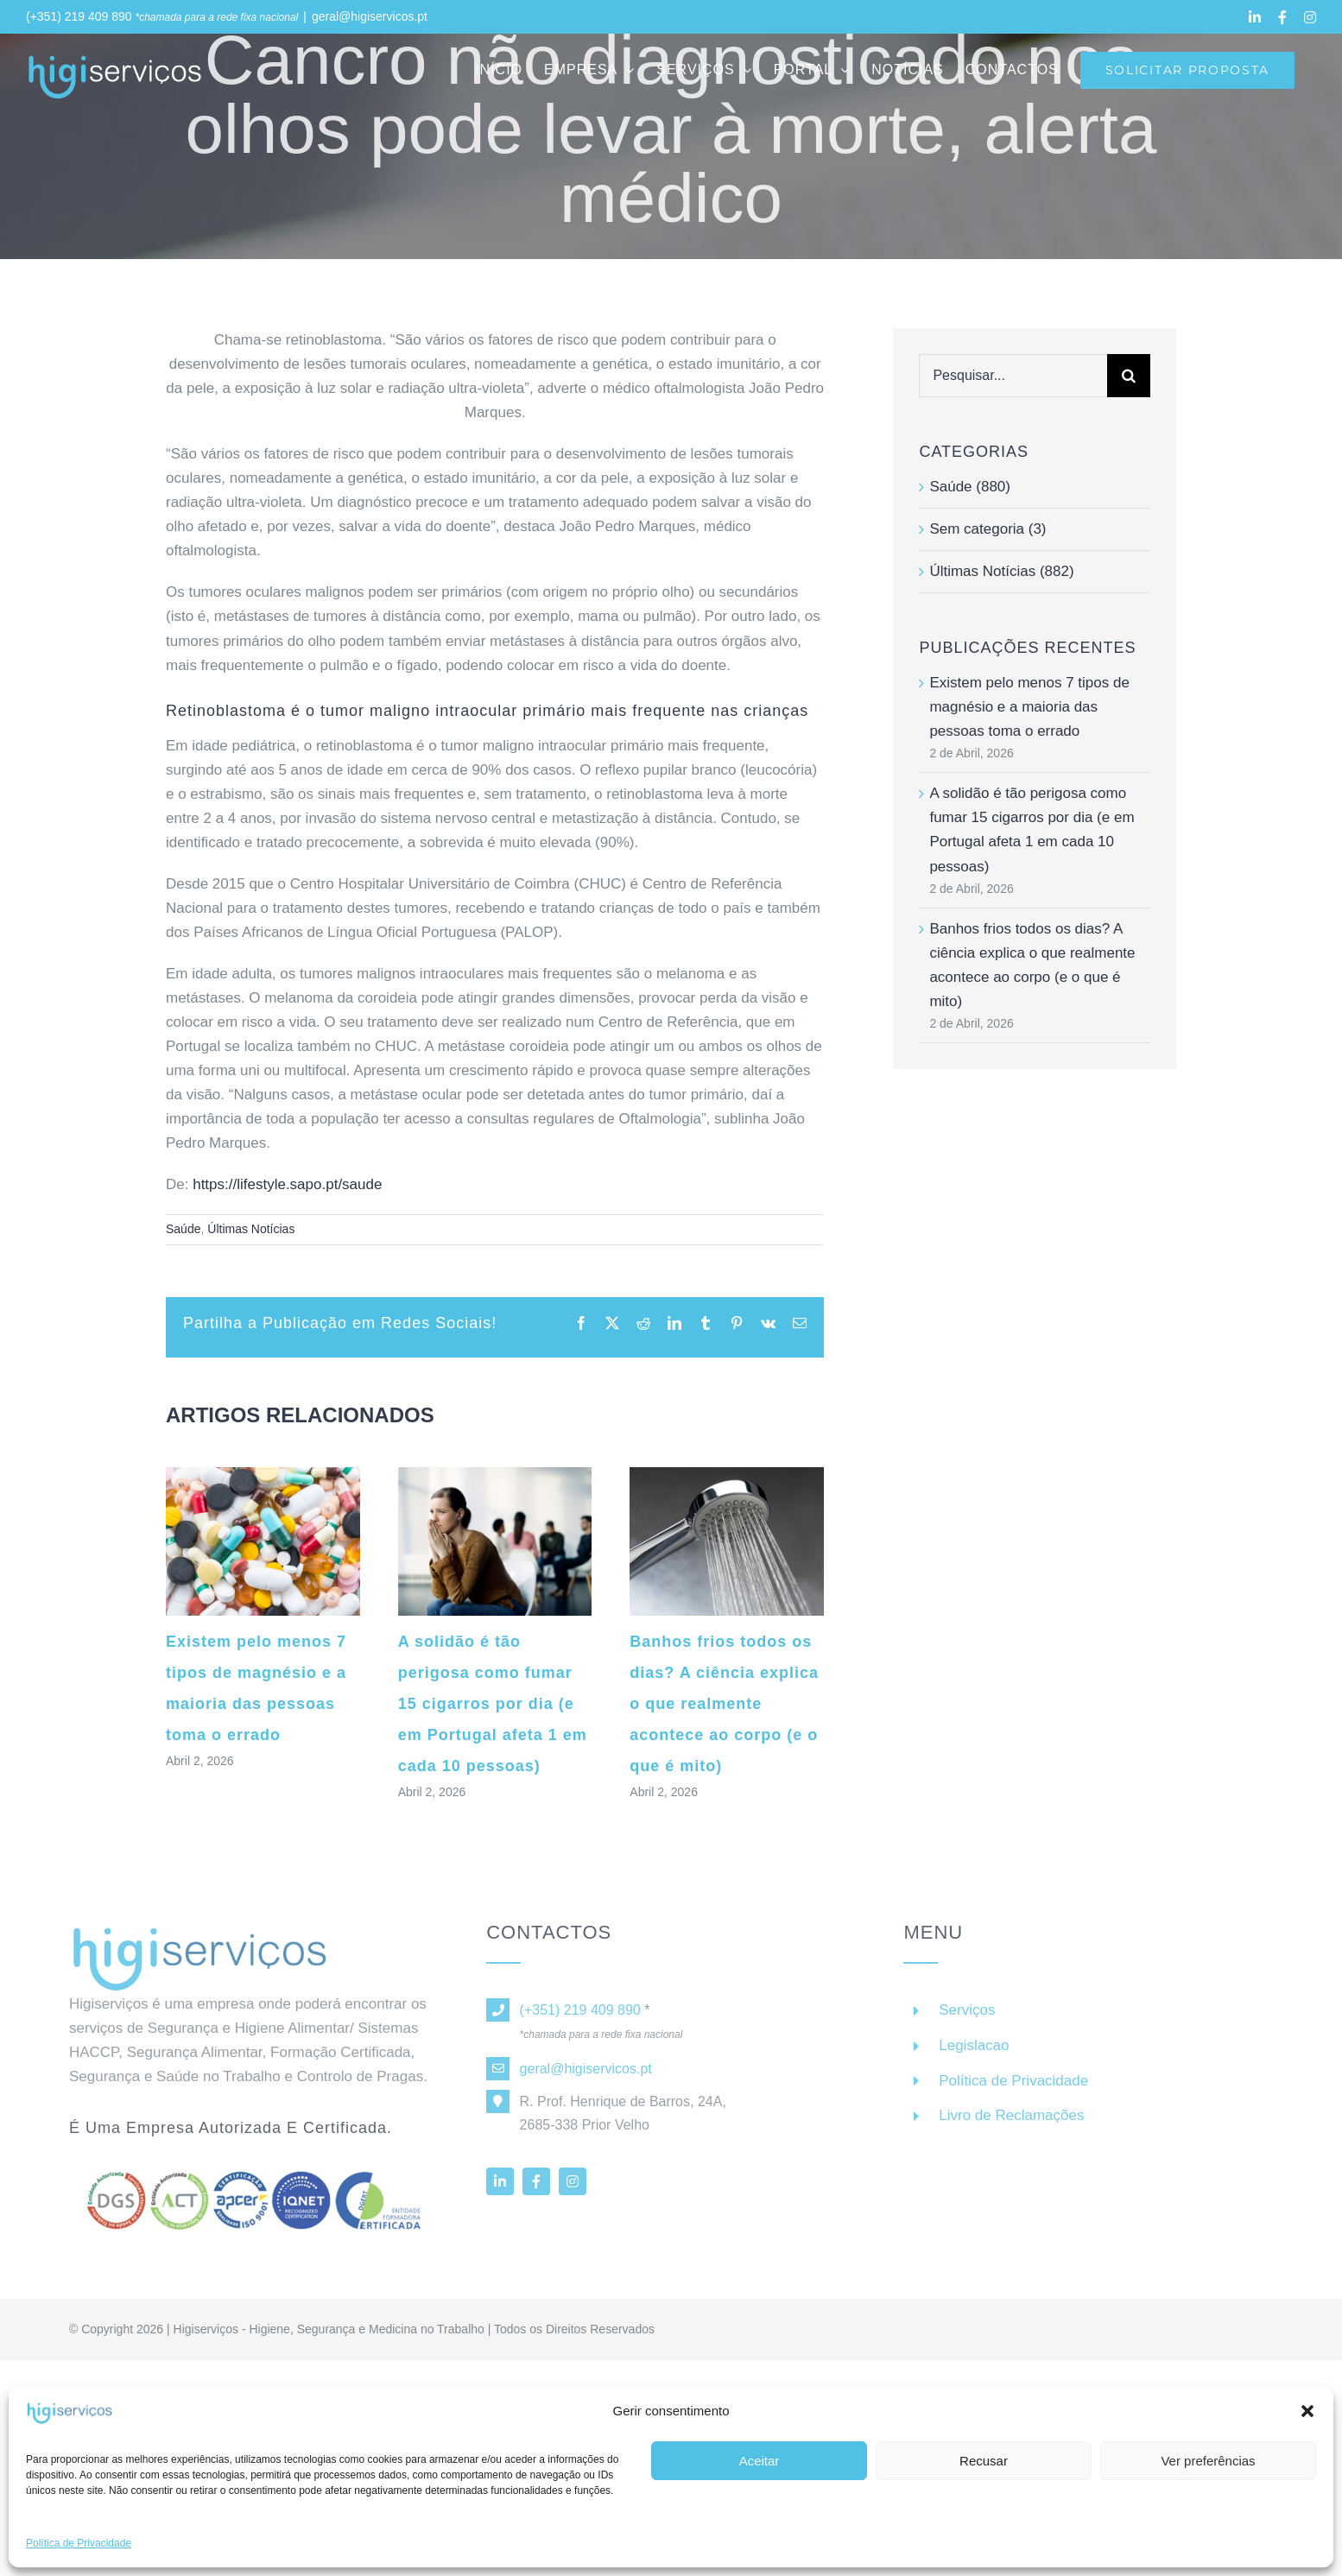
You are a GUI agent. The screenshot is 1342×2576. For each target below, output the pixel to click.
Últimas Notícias (250, 1229)
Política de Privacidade (1013, 2091)
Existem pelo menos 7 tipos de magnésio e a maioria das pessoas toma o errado (1029, 706)
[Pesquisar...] (1013, 375)
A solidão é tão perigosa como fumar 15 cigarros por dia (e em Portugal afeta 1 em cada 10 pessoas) (492, 1704)
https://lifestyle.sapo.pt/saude (287, 1184)
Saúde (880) (969, 486)
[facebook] (536, 2192)
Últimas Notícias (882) (1001, 571)
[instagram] (572, 2192)
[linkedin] (500, 2192)
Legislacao (974, 2056)
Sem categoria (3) (987, 529)
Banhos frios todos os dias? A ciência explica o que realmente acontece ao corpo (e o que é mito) (724, 1704)
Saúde (183, 1229)
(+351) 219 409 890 (79, 16)
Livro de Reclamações (1011, 2125)
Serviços (967, 2020)
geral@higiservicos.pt (369, 16)
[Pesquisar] (1128, 375)
